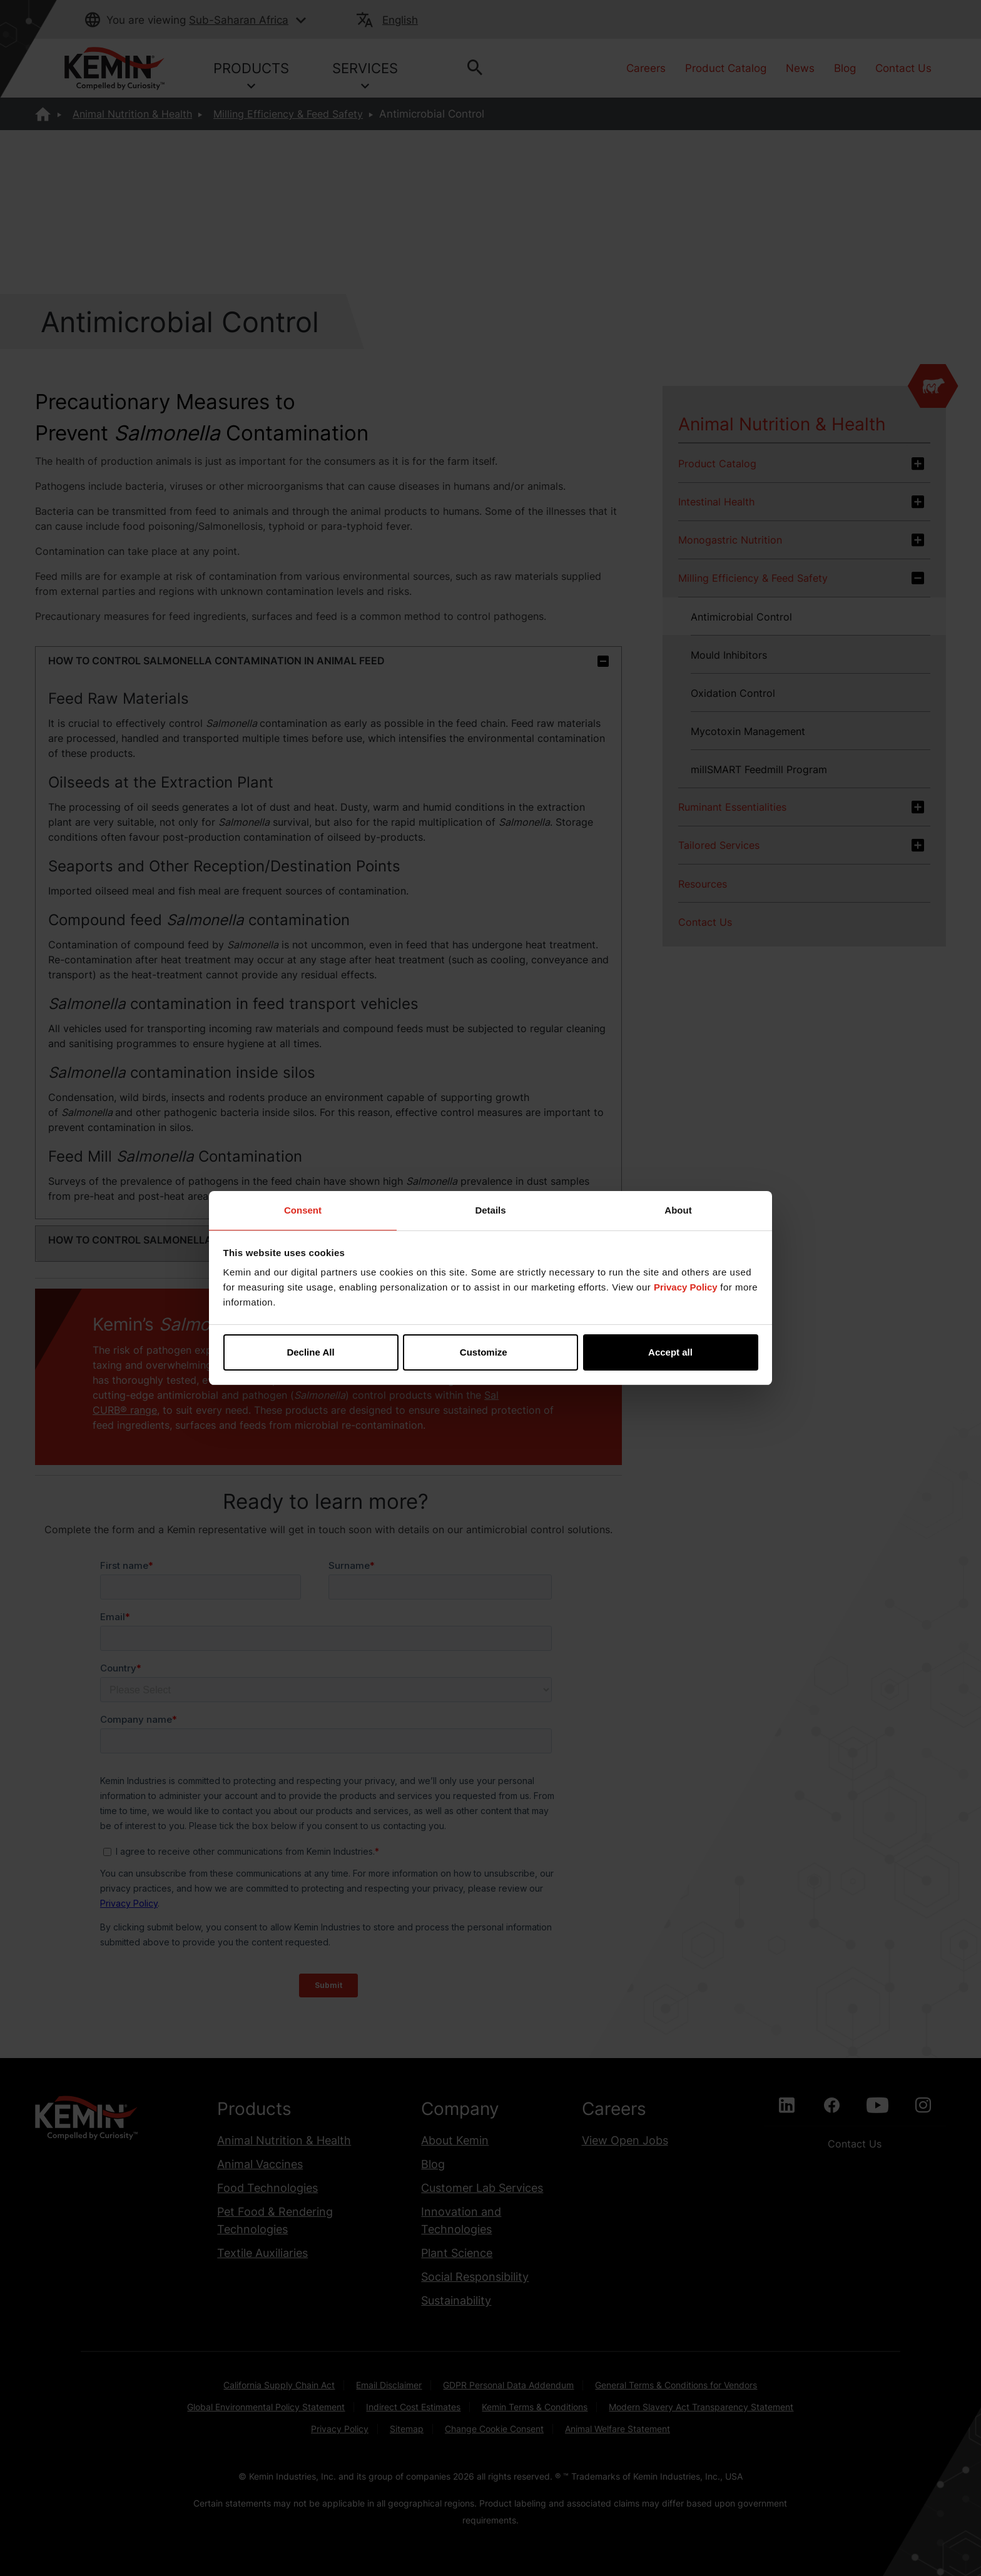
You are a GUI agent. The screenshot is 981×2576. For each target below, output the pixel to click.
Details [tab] (490, 1210)
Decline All (310, 1352)
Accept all (670, 1352)
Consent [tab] (303, 1210)
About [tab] (677, 1210)
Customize (491, 1352)
